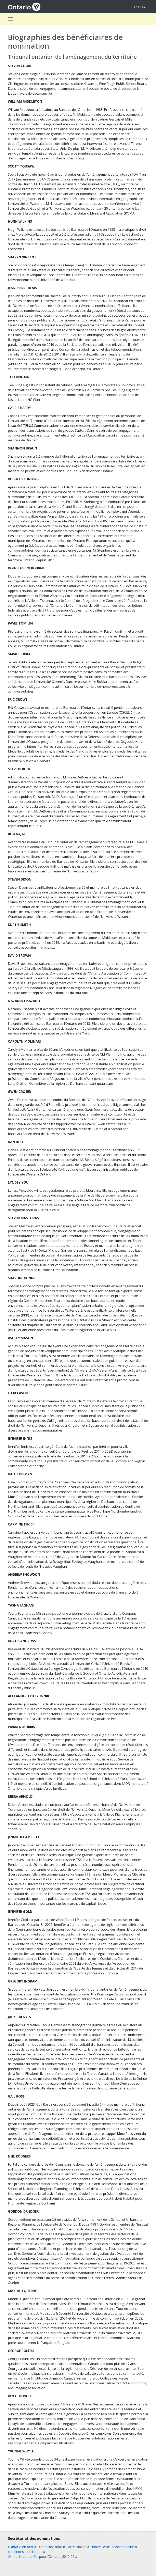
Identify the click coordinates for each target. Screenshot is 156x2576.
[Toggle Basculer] (10, 19)
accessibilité (78, 2547)
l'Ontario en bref (22, 2547)
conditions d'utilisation (26, 2551)
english (139, 7)
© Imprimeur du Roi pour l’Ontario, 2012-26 (42, 2556)
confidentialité (124, 2547)
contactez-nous (52, 2547)
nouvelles (100, 2547)
